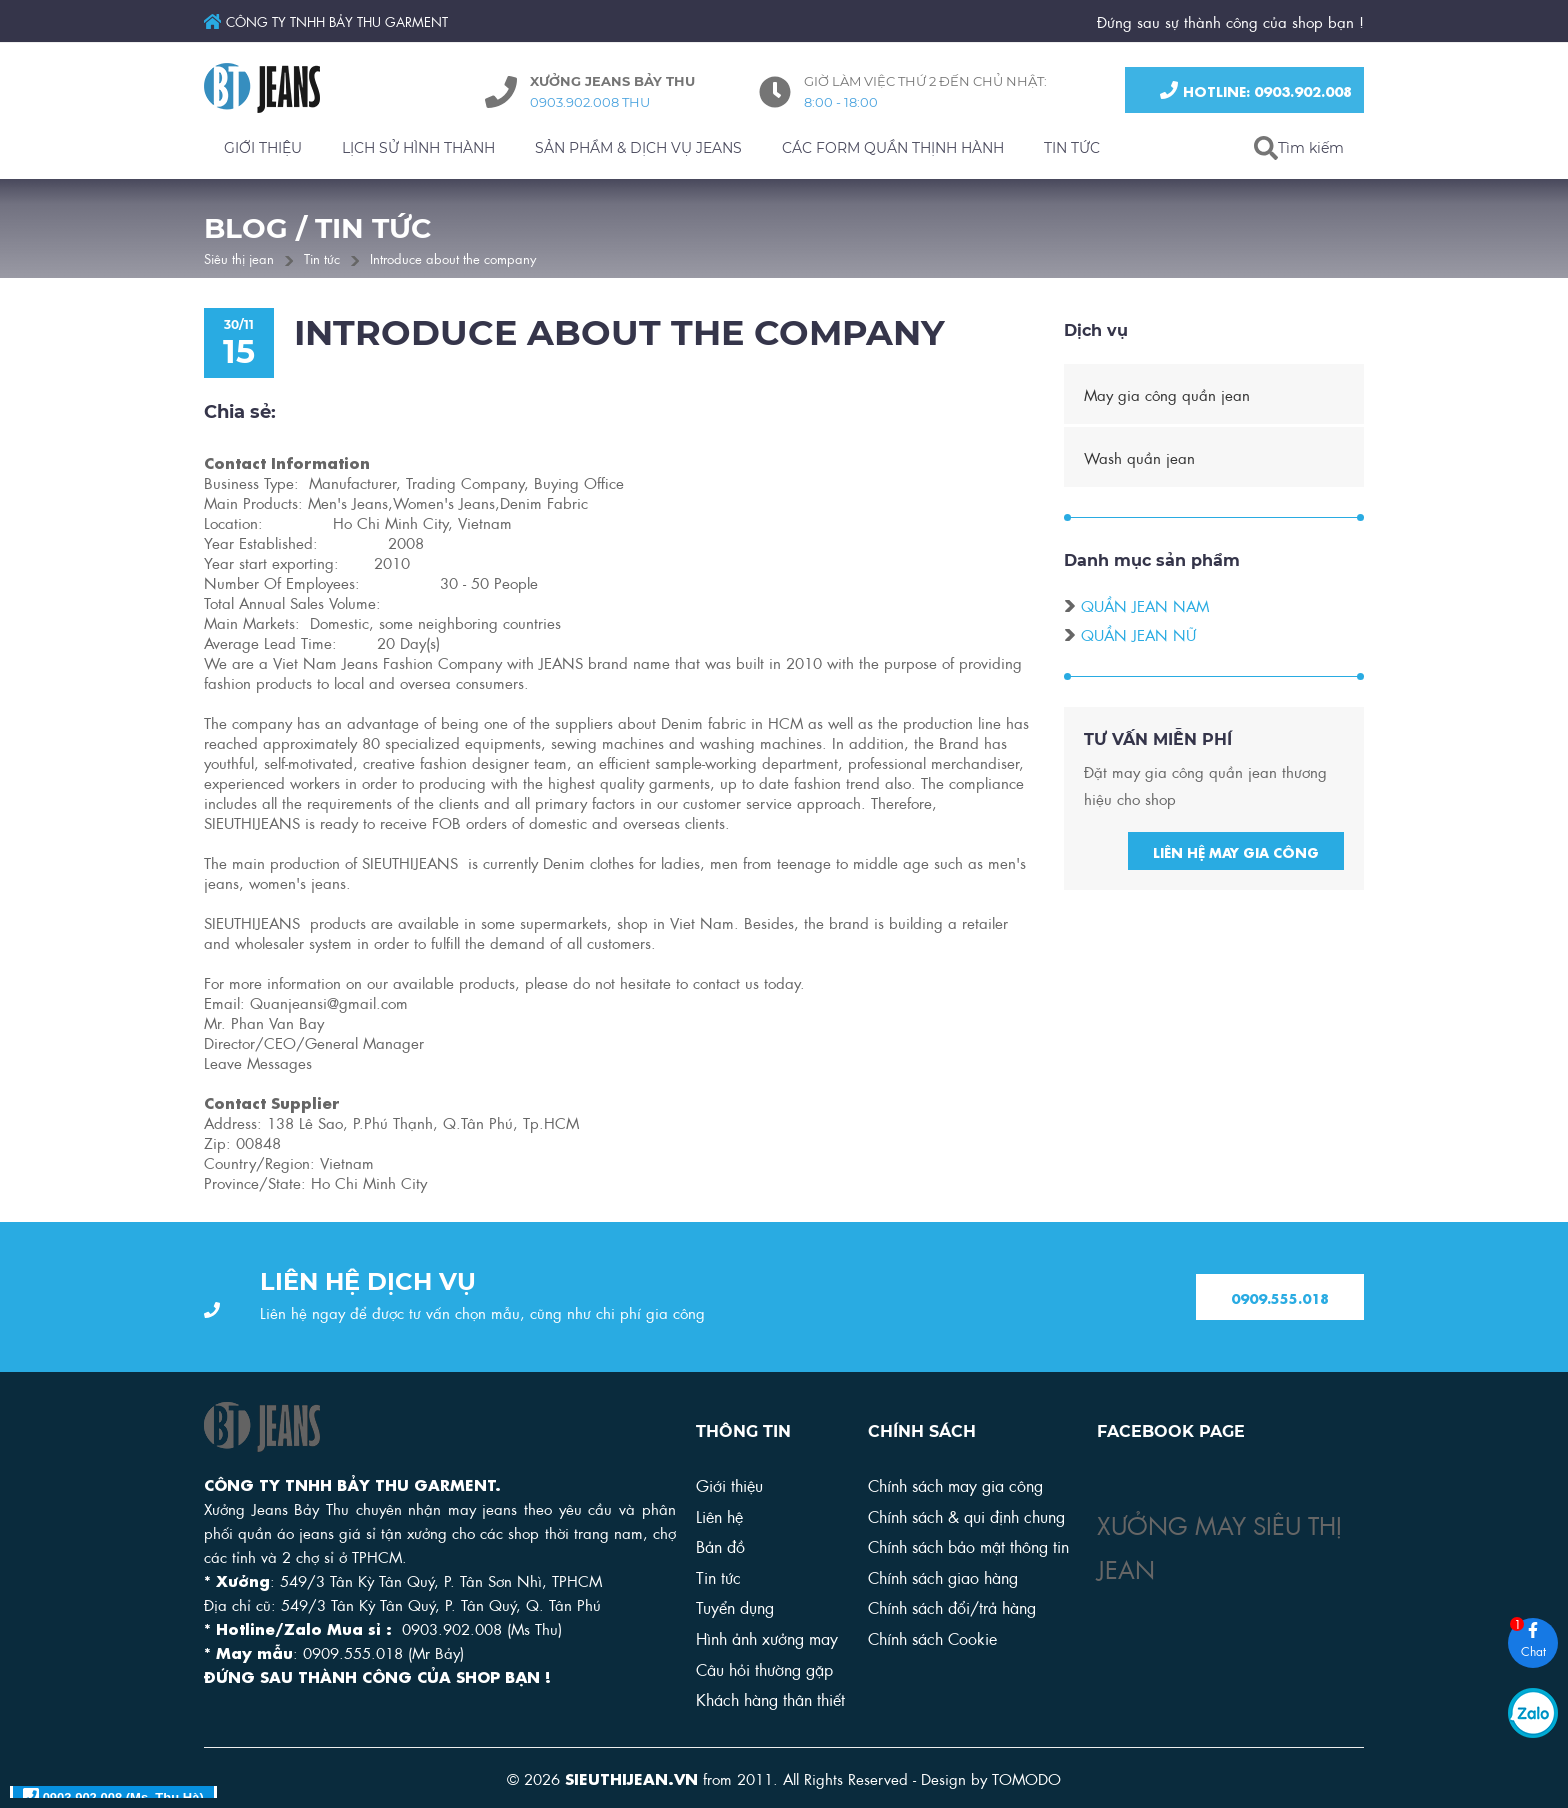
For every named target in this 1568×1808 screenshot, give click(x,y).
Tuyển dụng (735, 1606)
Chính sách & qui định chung (966, 1515)
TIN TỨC (1072, 148)
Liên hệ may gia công (1236, 854)
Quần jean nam (1145, 608)
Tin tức (322, 257)
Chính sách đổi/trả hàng (952, 1606)
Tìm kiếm (1311, 148)
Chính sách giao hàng (943, 1576)
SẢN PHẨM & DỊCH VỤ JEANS (638, 148)
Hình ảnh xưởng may (767, 1637)
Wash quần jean (1139, 460)
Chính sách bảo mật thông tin (968, 1545)
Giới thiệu (729, 1484)
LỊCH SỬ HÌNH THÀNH (418, 148)
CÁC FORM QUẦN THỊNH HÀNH (893, 148)
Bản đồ (720, 1545)
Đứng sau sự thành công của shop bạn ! (1230, 21)
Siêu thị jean (239, 257)
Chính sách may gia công (955, 1484)
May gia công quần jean (1167, 397)
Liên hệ (719, 1515)
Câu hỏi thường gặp (764, 1668)
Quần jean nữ (1138, 637)
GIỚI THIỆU (263, 148)
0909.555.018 (1280, 1298)
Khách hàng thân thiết (770, 1698)
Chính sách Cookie (932, 1637)
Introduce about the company (453, 257)
